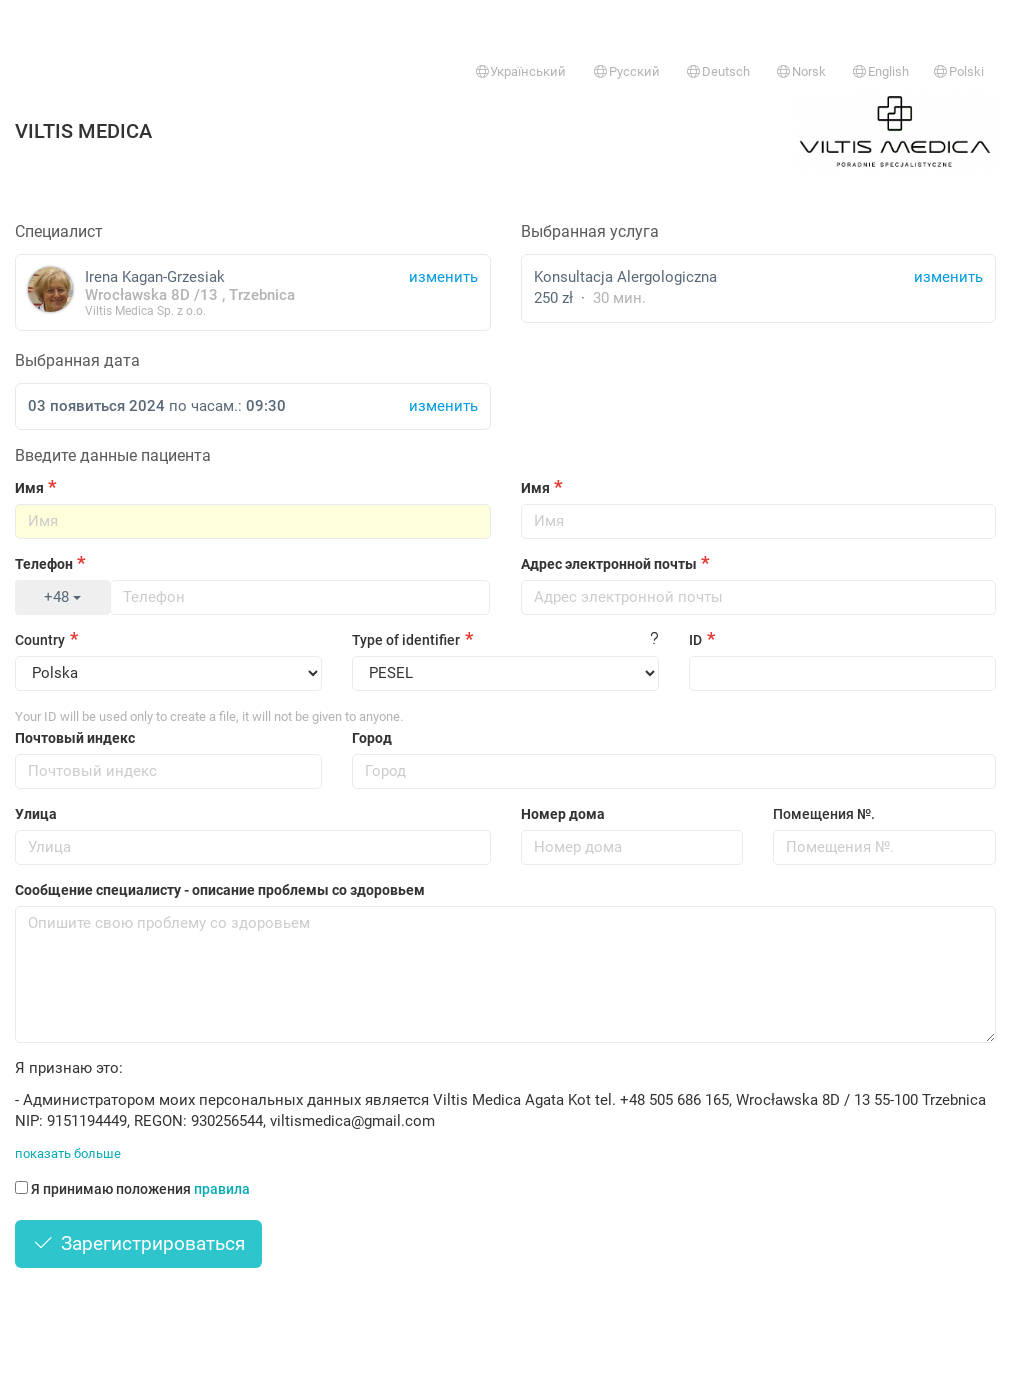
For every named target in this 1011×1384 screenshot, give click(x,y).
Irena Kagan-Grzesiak (253, 292)
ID (695, 640)
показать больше (68, 1153)
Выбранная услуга (590, 231)
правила (222, 1189)
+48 (62, 597)
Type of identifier (406, 640)
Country (40, 640)
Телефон (44, 564)
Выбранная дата (77, 360)
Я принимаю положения (132, 1189)
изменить (948, 277)
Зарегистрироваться (138, 1243)
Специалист (59, 231)
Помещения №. (824, 814)
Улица (36, 814)
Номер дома (563, 814)
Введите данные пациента (113, 455)
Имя (29, 488)
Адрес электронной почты (609, 564)
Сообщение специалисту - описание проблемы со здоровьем (220, 890)
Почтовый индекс (75, 738)
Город (372, 738)
